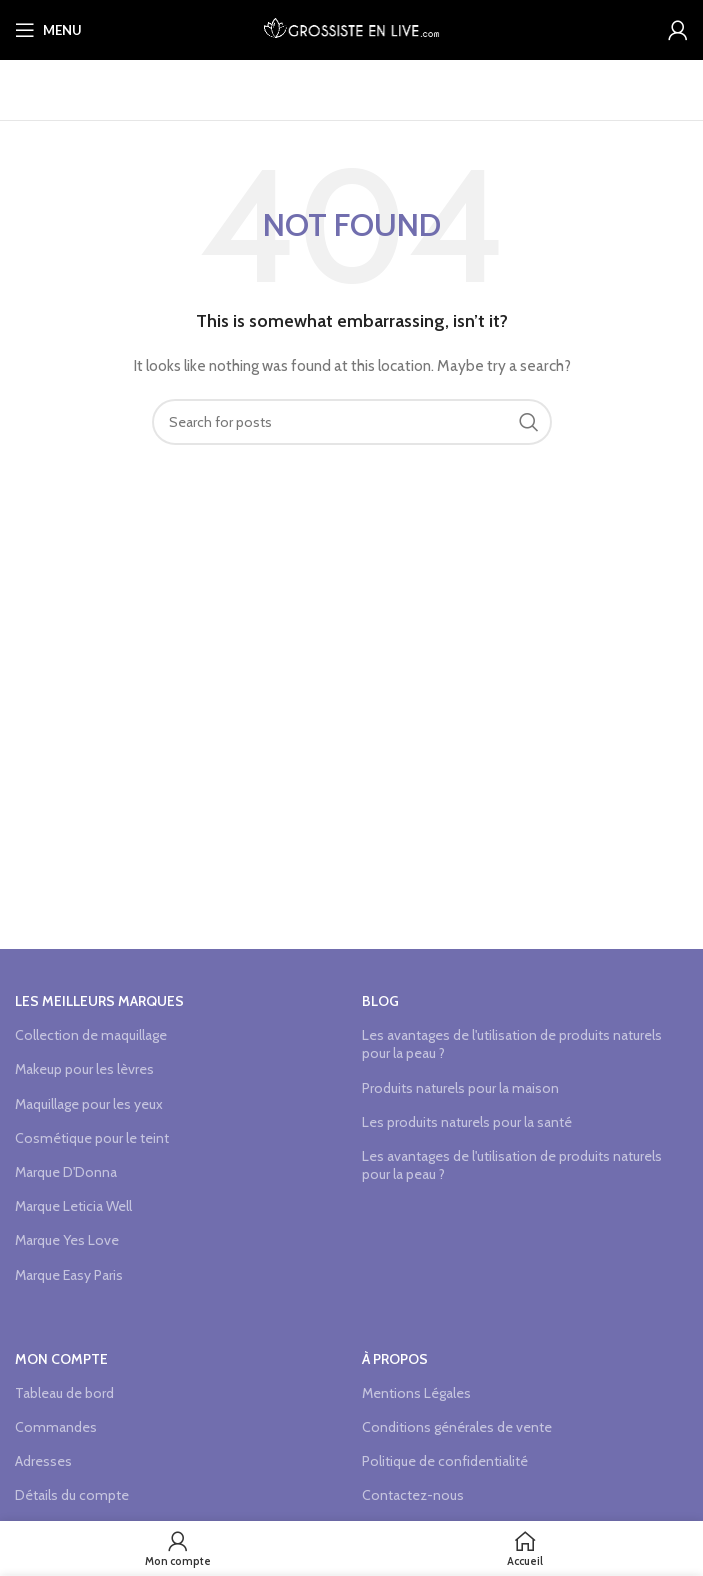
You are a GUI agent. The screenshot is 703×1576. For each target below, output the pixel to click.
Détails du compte (72, 1495)
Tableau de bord (64, 1393)
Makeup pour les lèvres (84, 1069)
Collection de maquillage (91, 1035)
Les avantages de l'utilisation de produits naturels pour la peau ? (512, 1044)
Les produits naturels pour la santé (467, 1122)
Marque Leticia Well (73, 1206)
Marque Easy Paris (69, 1275)
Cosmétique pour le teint (92, 1138)
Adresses (43, 1461)
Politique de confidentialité (445, 1461)
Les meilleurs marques (99, 1001)
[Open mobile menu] (48, 30)
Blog (380, 1001)
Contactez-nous (413, 1495)
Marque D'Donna (66, 1172)
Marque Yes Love (67, 1240)
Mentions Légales (416, 1393)
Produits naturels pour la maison (460, 1088)
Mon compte (61, 1359)
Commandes (56, 1427)
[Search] (352, 422)
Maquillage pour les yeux (89, 1104)
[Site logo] (351, 28)
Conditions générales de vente (457, 1427)
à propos (395, 1359)
